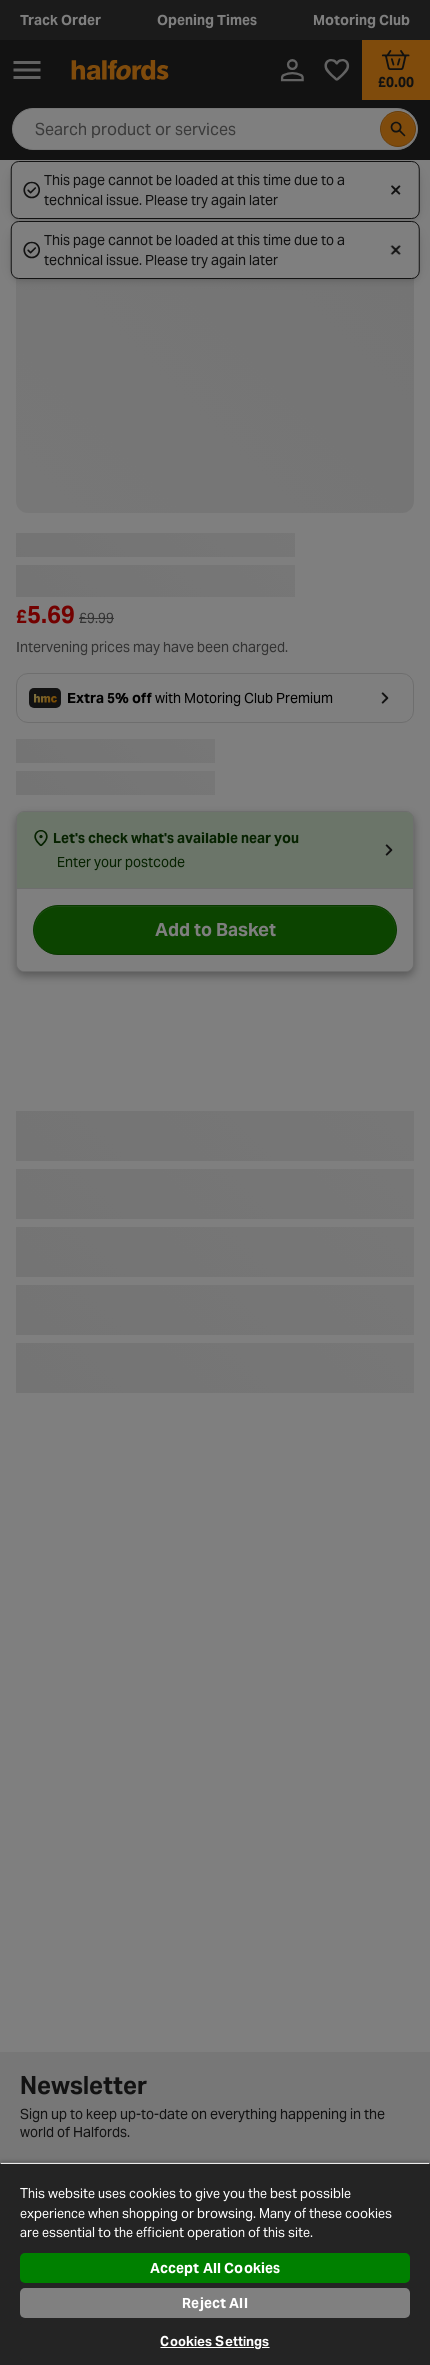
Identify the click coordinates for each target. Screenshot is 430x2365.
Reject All (214, 2303)
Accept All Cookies (215, 2268)
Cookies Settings (214, 2341)
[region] (215, 2263)
